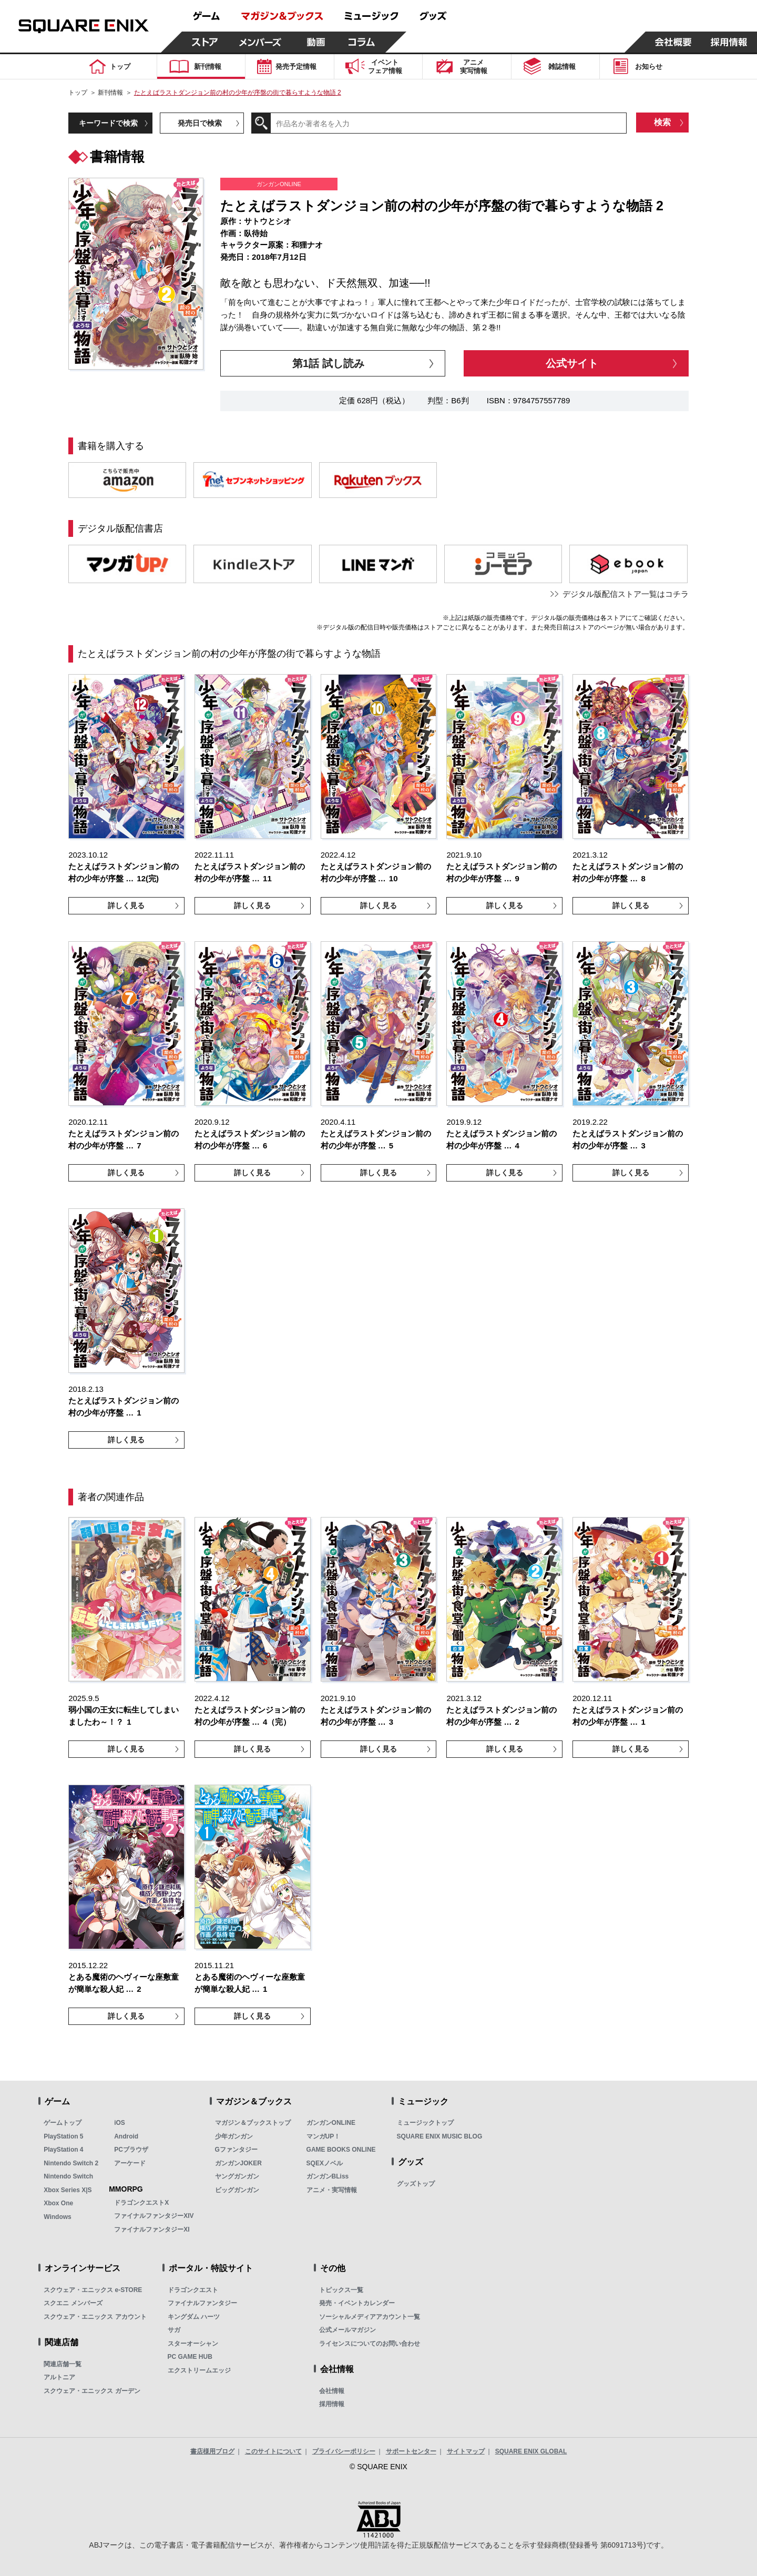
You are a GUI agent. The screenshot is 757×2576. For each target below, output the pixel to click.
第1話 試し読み (328, 363)
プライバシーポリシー (343, 2451)
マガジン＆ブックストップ (253, 2122)
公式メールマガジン (347, 2330)
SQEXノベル (324, 2163)
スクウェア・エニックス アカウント (95, 2316)
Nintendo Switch (68, 2176)
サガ (174, 2330)
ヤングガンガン (237, 2176)
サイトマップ (466, 2451)
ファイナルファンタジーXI (151, 2229)
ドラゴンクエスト (193, 2290)
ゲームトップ (62, 2122)
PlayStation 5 (63, 2136)
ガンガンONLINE (330, 2122)
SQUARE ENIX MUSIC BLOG (440, 2136)
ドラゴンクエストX (141, 2202)
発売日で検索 (200, 123)
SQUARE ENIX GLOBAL (531, 2451)
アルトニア (59, 2377)
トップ (77, 92)
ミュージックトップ (425, 2122)
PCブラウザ (131, 2149)
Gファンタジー (236, 2149)
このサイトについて (273, 2451)
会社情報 (331, 2391)
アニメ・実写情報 (331, 2190)
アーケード (130, 2163)
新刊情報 (110, 92)
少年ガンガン (234, 2136)
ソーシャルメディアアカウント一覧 (369, 2316)
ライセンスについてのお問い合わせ (369, 2343)
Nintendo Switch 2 (71, 2163)
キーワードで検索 (108, 123)
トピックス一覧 (341, 2290)
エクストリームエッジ (199, 2370)
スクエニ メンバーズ (73, 2303)
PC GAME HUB (190, 2356)
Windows (57, 2217)
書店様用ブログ (212, 2451)
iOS (119, 2122)
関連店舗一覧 (62, 2364)
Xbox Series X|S (67, 2190)
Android (126, 2136)
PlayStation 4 (63, 2149)
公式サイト (572, 363)
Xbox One (58, 2203)
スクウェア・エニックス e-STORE (93, 2290)
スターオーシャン (193, 2343)
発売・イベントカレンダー (357, 2303)
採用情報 (331, 2404)
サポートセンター (411, 2451)
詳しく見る (126, 905)
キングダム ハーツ (194, 2316)
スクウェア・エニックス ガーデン (92, 2391)
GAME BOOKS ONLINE (341, 2149)
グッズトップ (416, 2183)
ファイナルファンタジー (202, 2303)
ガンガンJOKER (238, 2163)
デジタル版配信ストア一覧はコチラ (625, 593)
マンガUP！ (323, 2136)
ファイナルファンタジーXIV (153, 2215)
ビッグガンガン (237, 2190)
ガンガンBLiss (327, 2176)
